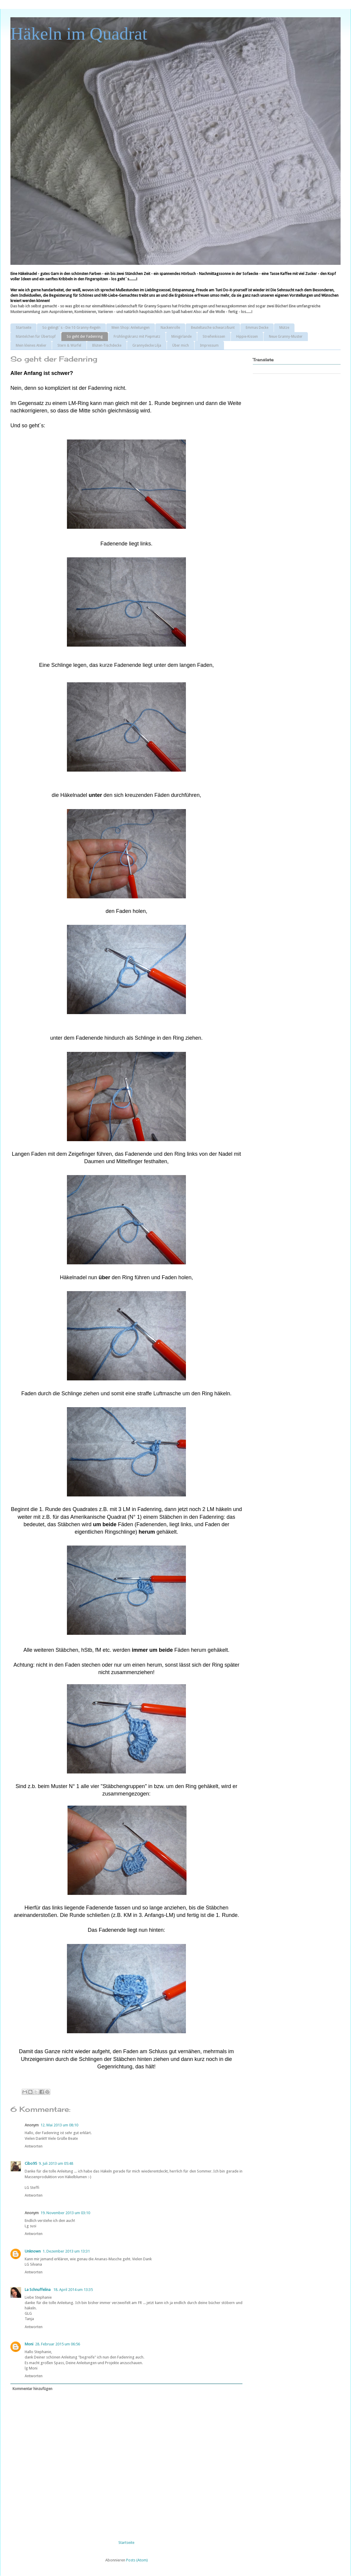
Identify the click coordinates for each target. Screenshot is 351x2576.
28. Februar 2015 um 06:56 (57, 2344)
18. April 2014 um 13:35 (73, 2289)
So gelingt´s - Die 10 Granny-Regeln (71, 328)
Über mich (180, 345)
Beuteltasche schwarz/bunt (213, 328)
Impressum (209, 345)
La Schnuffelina (38, 2289)
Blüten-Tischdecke (106, 345)
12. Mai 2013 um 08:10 (59, 2125)
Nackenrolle (170, 328)
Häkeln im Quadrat (78, 33)
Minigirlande (181, 336)
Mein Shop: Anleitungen (131, 328)
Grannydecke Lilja (146, 345)
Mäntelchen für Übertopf (36, 336)
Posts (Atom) (137, 2560)
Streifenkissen (214, 336)
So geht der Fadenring (85, 336)
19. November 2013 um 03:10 (65, 2213)
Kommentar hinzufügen (32, 2388)
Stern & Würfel (69, 345)
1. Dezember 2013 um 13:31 (66, 2251)
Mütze (284, 328)
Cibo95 (31, 2163)
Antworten (34, 2146)
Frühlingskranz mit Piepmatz (137, 336)
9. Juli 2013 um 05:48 (56, 2163)
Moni (29, 2344)
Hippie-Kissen (247, 336)
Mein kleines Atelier (31, 345)
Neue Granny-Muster (286, 336)
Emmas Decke (257, 328)
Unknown (33, 2251)
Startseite (23, 328)
